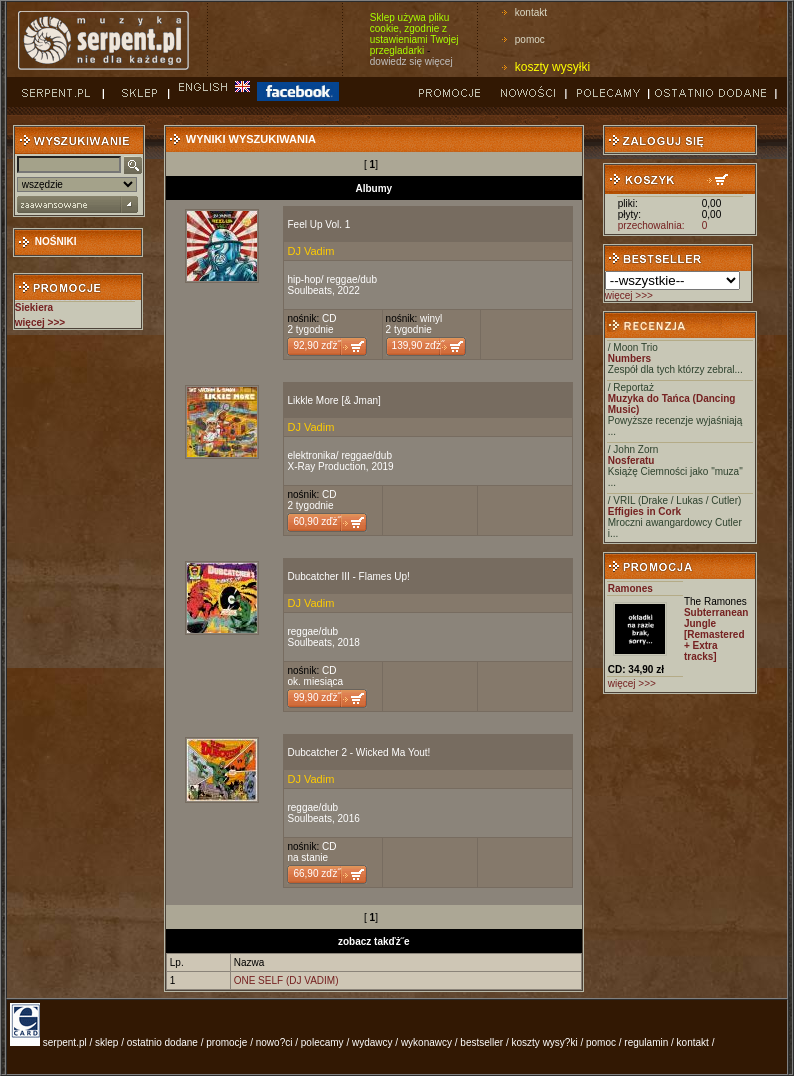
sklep (106, 1042)
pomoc (530, 39)
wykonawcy (426, 1042)
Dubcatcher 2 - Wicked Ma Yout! (358, 752)
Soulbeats (309, 290)
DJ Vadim (310, 251)
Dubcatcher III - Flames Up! (348, 576)
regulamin (646, 1042)
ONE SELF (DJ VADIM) (286, 980)
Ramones (630, 588)
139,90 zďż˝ (418, 345)
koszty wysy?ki (545, 1042)
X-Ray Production (326, 466)
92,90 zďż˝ (316, 345)
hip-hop (303, 279)
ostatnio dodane (162, 1042)
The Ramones (715, 601)
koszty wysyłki (552, 67)
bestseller (481, 1042)
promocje (226, 1042)
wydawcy (372, 1042)
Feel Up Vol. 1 (318, 224)
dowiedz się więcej (411, 61)
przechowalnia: (651, 225)
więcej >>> (629, 295)
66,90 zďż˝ (316, 873)
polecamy (322, 1042)
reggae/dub (351, 279)
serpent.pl (65, 1042)
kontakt (531, 12)
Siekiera (34, 307)
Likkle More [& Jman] (333, 400)
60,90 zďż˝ (316, 521)
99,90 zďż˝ (316, 697)
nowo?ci (274, 1042)
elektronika (311, 455)
